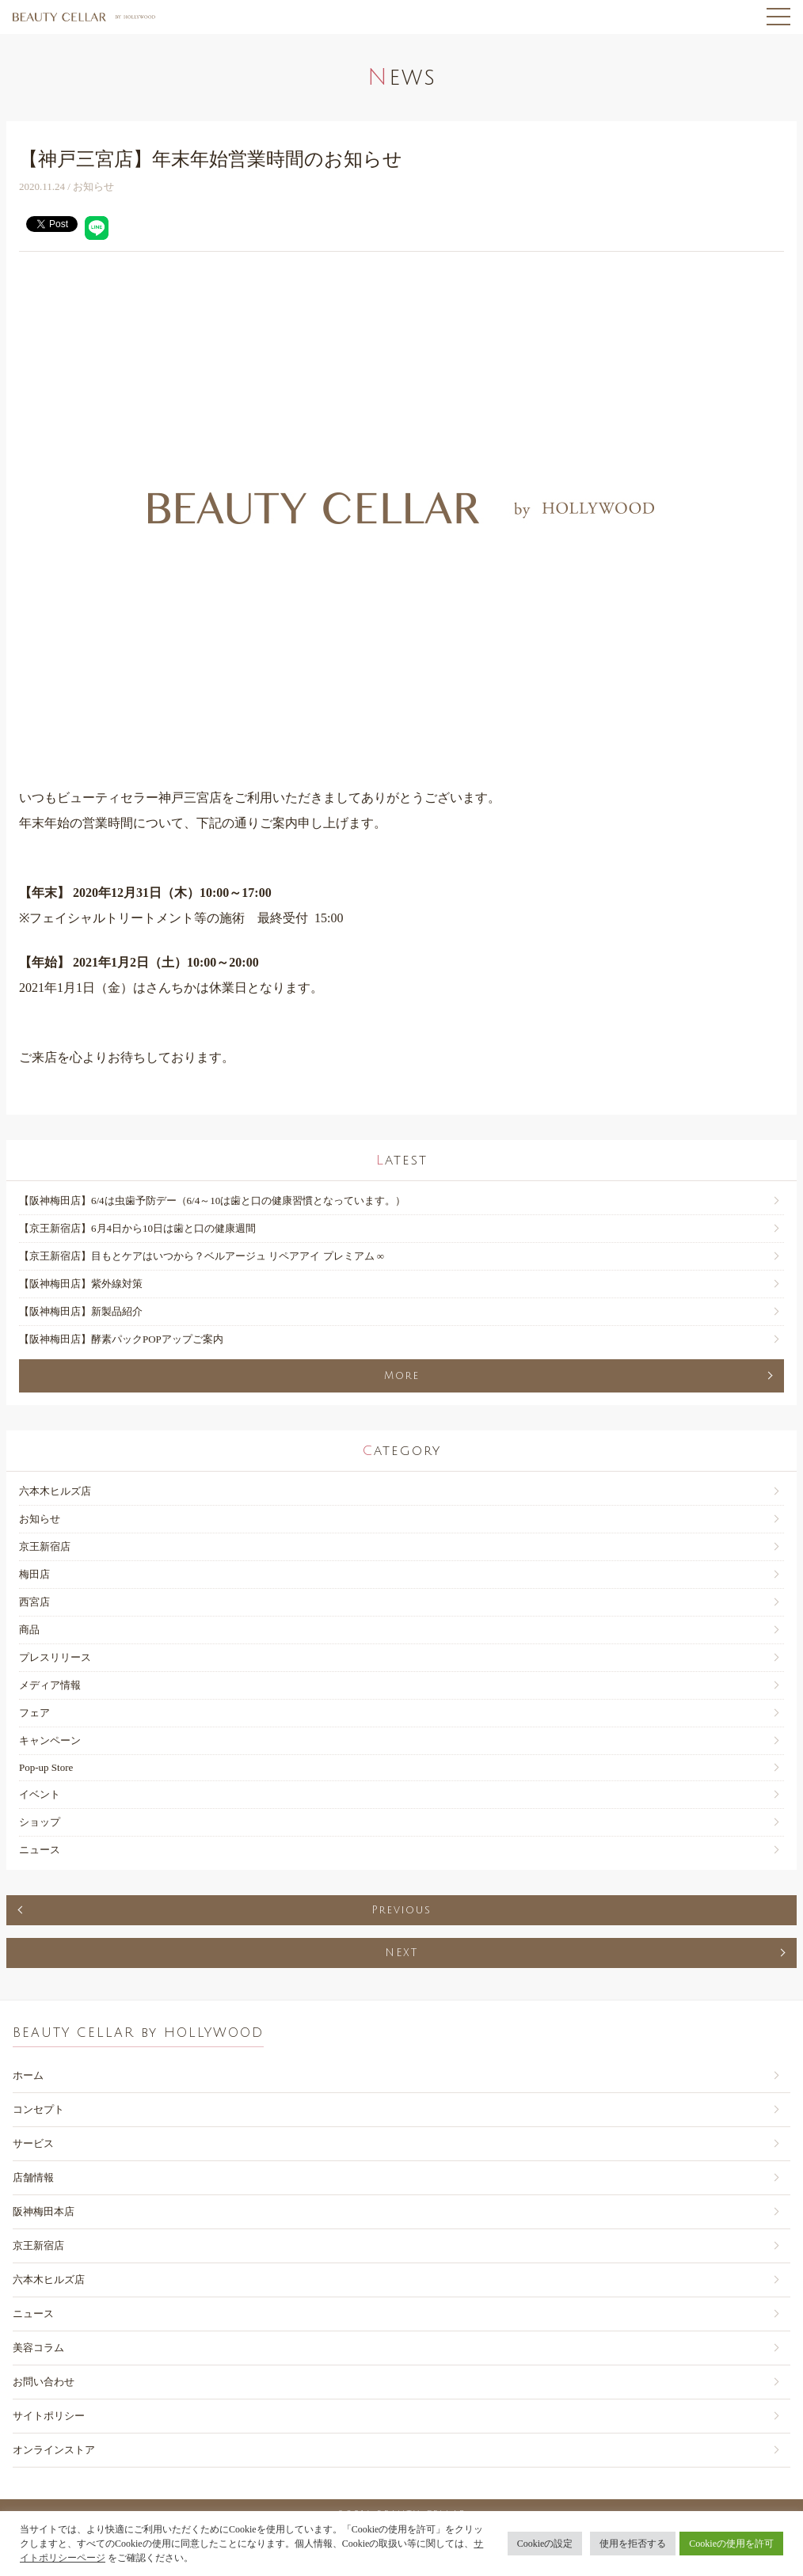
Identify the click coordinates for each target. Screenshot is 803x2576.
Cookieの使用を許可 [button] (731, 2543)
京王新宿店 (44, 1546)
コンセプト (38, 2109)
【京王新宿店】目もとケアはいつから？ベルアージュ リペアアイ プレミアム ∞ (201, 1256)
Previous (401, 1910)
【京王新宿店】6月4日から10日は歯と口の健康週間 (137, 1228)
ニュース (39, 1850)
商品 (29, 1630)
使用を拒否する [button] (632, 2543)
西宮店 (34, 1602)
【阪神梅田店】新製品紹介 (81, 1311)
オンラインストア (54, 2450)
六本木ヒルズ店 (55, 1491)
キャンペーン (50, 1740)
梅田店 (34, 1574)
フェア (34, 1713)
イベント (39, 1794)
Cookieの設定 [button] (545, 2543)
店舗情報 (33, 2177)
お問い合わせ (43, 2382)
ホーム (28, 2075)
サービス (33, 2143)
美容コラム (38, 2348)
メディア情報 (50, 1685)
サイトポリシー (49, 2416)
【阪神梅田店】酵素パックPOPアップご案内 (121, 1339)
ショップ (39, 1822)
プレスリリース (55, 1657)
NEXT (401, 1953)
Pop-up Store (46, 1767)
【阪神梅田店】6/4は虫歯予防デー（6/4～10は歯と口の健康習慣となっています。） (212, 1200)
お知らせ (39, 1519)
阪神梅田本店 (43, 2211)
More (402, 1375)
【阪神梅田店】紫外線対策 (81, 1284)
